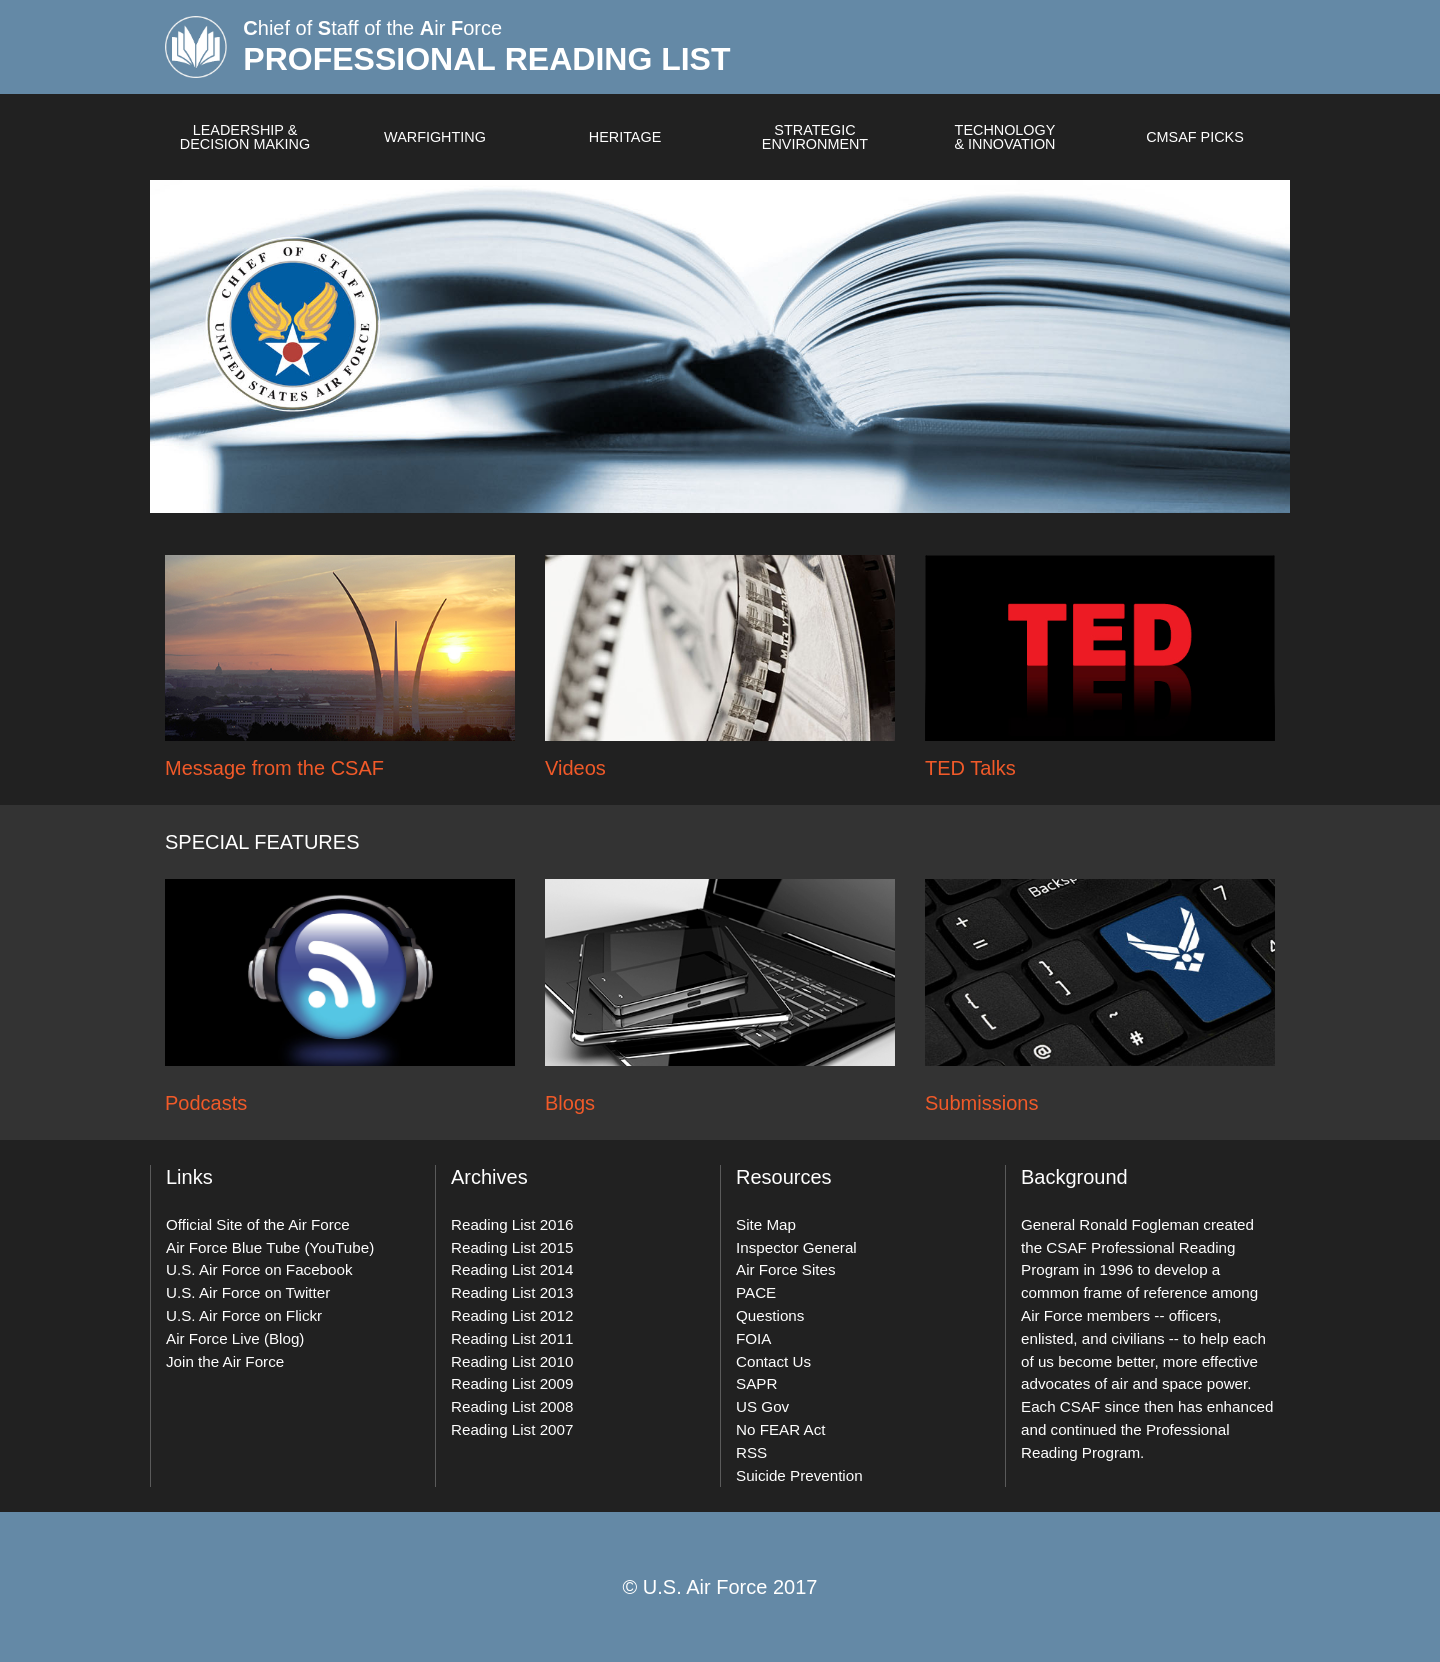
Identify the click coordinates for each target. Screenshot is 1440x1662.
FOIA (753, 1338)
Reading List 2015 (512, 1247)
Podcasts (206, 1103)
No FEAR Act (780, 1429)
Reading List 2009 (512, 1383)
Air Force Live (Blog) (235, 1338)
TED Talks (970, 768)
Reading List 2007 (512, 1429)
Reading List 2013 (512, 1292)
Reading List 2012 (512, 1315)
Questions (770, 1315)
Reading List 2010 (512, 1361)
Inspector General (796, 1247)
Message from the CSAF (274, 768)
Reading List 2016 (512, 1224)
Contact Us (773, 1361)
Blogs (570, 1103)
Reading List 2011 (512, 1338)
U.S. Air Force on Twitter (248, 1292)
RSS (751, 1452)
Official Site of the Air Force (258, 1224)
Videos (575, 768)
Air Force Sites (786, 1269)
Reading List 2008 (512, 1406)
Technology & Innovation (1004, 137)
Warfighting (435, 137)
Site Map (766, 1224)
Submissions (981, 1103)
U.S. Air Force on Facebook (259, 1269)
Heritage (625, 137)
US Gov (762, 1406)
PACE (756, 1292)
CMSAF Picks (1195, 137)
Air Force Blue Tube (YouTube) (270, 1247)
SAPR (756, 1383)
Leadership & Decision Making (245, 137)
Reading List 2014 (512, 1269)
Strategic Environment (815, 137)
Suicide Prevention (799, 1475)
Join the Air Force (225, 1361)
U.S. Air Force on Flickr (244, 1315)
